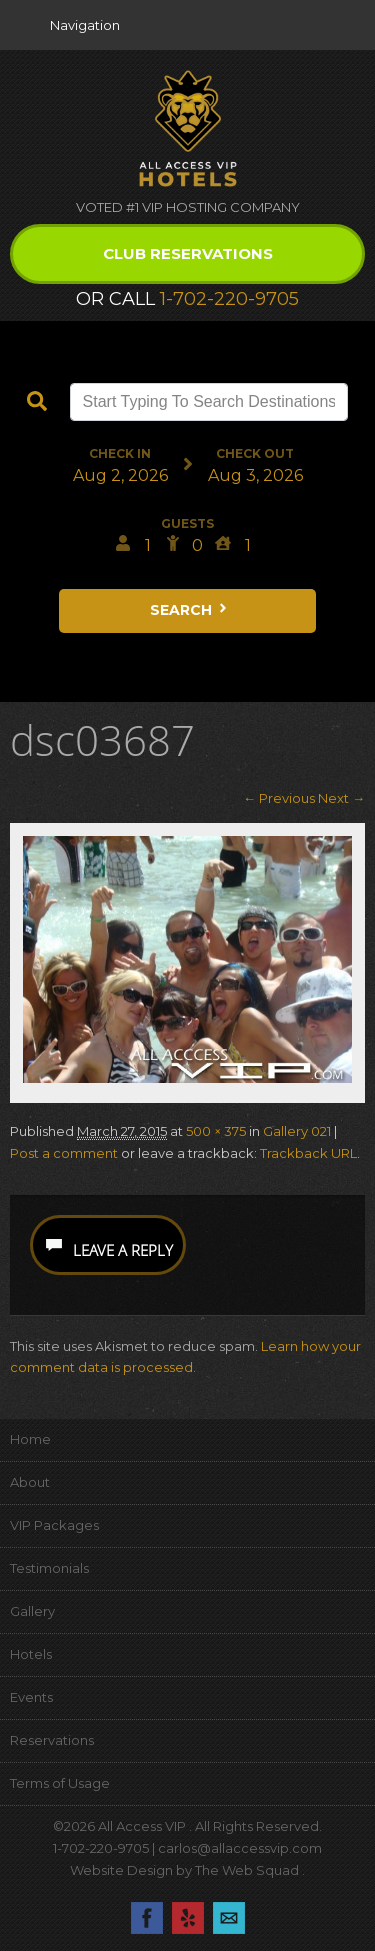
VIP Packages (54, 1525)
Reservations (52, 1740)
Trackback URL (308, 1153)
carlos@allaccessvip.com (240, 1848)
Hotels (31, 1654)
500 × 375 (216, 1131)
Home (30, 1439)
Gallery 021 (297, 1131)
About (30, 1482)
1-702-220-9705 (229, 299)
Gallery (32, 1611)
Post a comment (64, 1153)
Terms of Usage (60, 1783)
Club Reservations (188, 253)
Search (190, 610)
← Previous (279, 798)
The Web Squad (248, 1870)
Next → (341, 798)
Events (31, 1697)
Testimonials (49, 1568)
